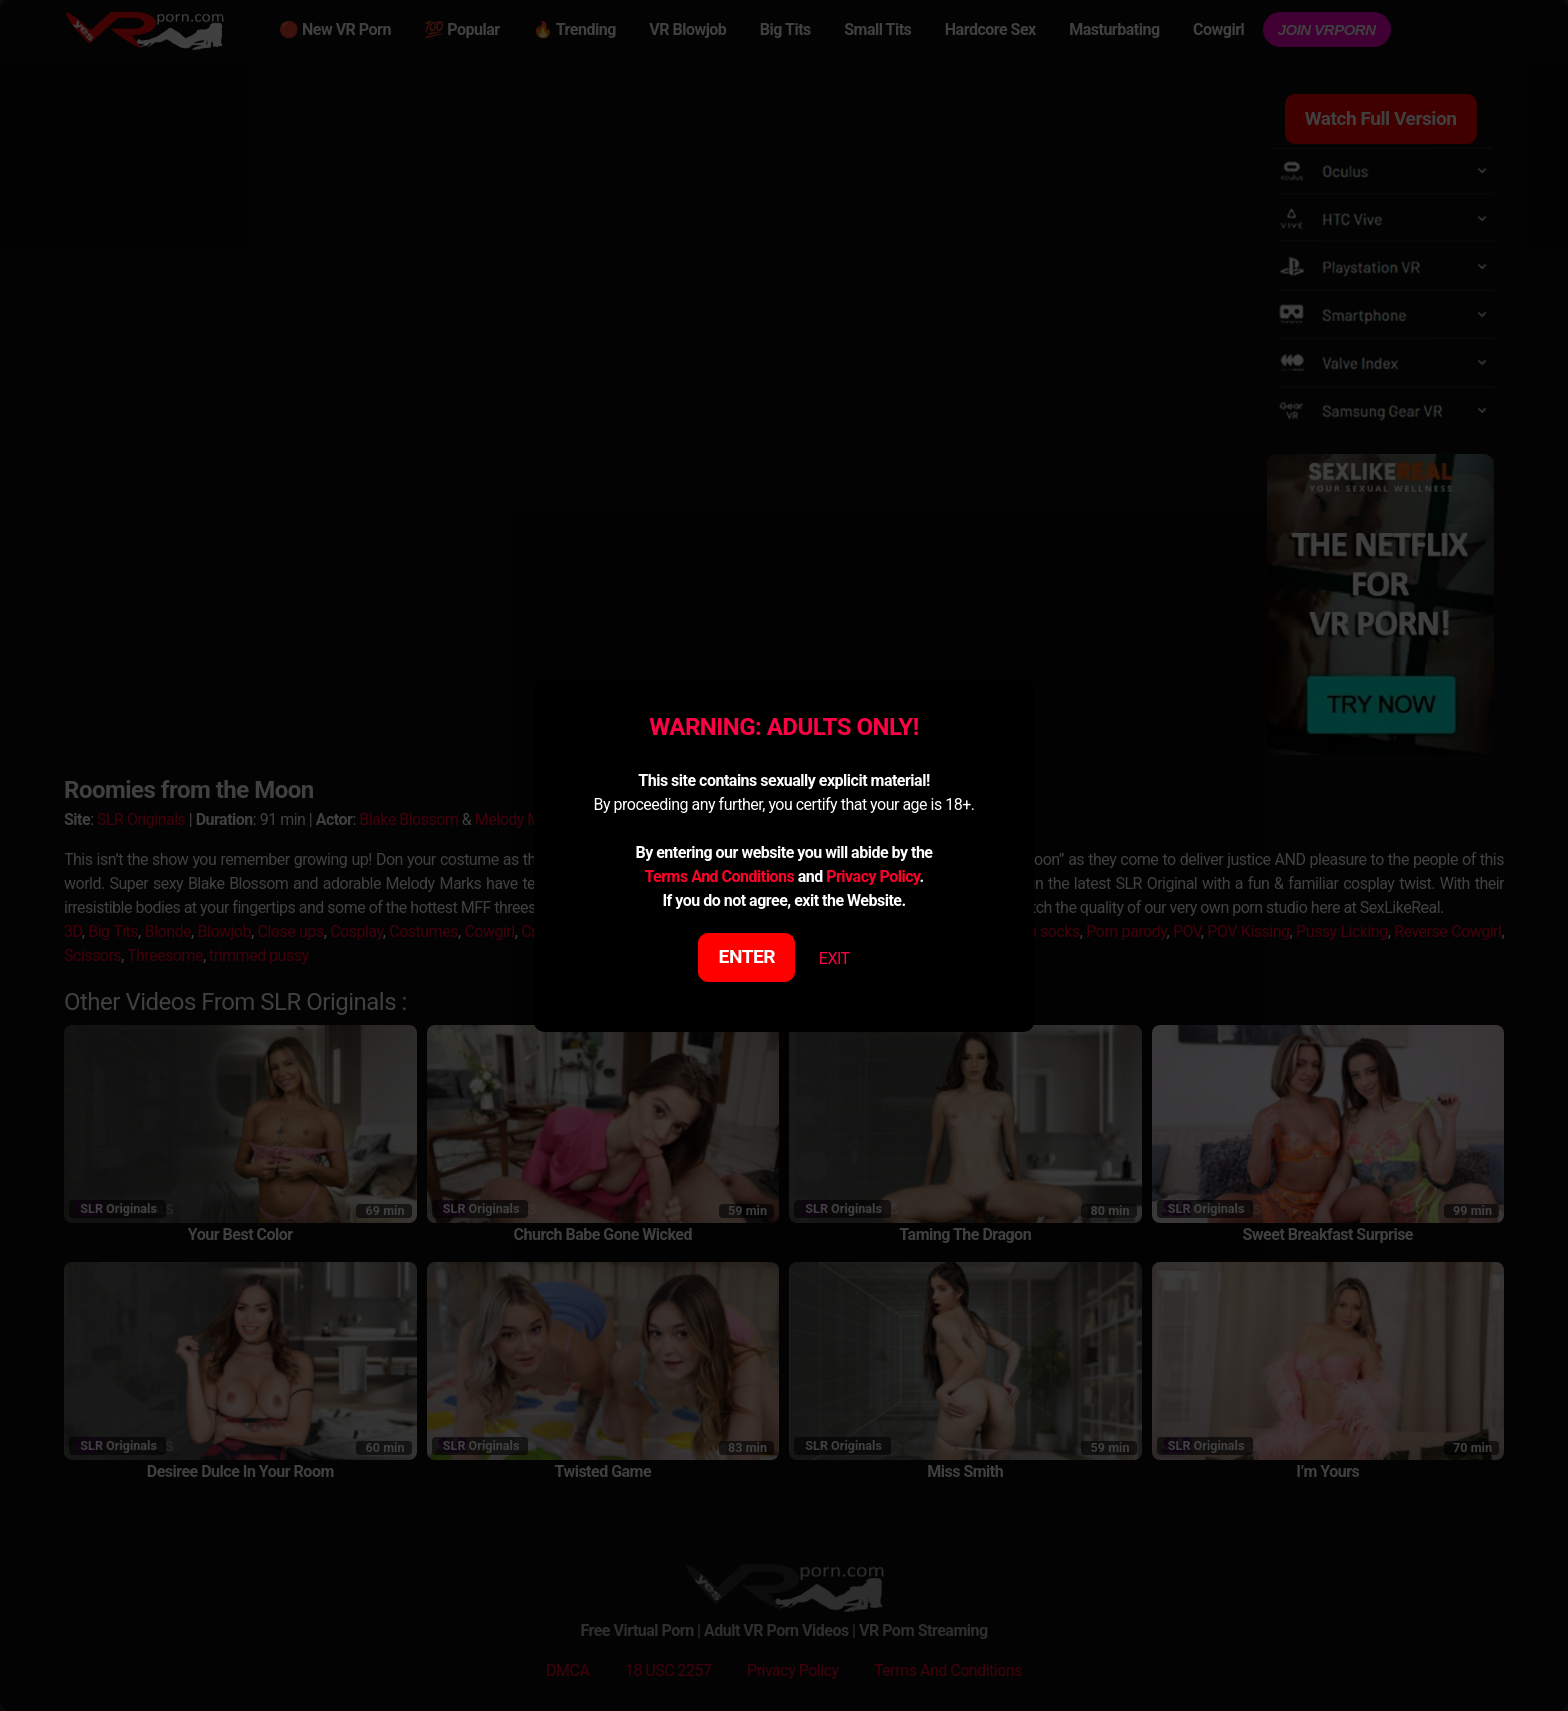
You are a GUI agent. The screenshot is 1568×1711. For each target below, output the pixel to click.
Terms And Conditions (719, 876)
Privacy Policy (872, 876)
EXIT (834, 958)
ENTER (747, 956)
